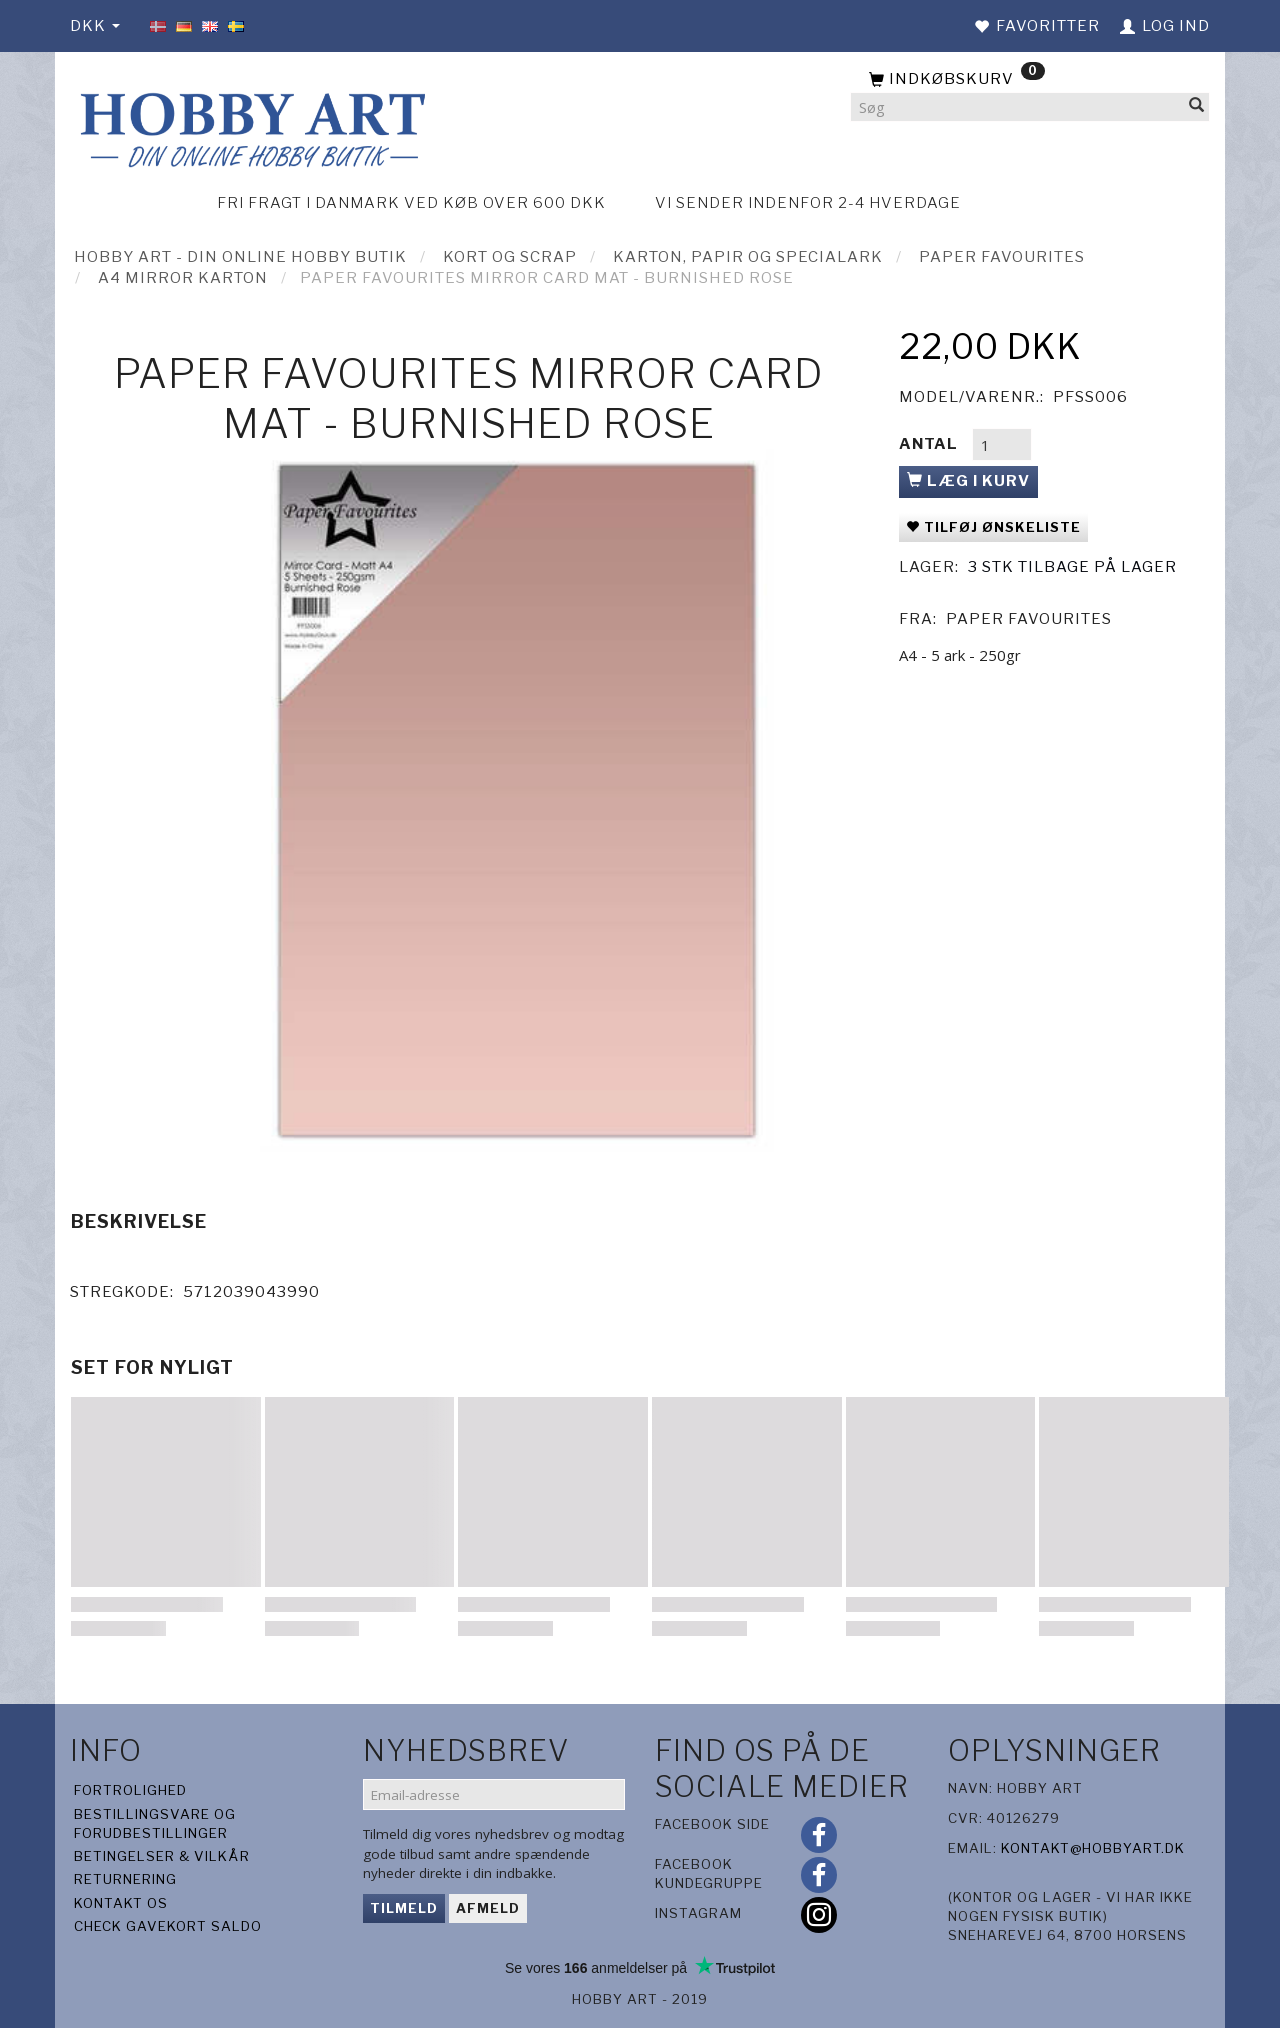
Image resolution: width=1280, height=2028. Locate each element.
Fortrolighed (130, 1790)
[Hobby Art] (250, 126)
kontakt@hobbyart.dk (1093, 1848)
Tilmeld (404, 1908)
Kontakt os (121, 1903)
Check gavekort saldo (168, 1926)
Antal (930, 444)
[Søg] (1197, 107)
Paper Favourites (1029, 619)
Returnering (125, 1879)
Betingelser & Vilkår (162, 1856)
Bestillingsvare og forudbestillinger (155, 1823)
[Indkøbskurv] (1030, 80)
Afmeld (488, 1908)
